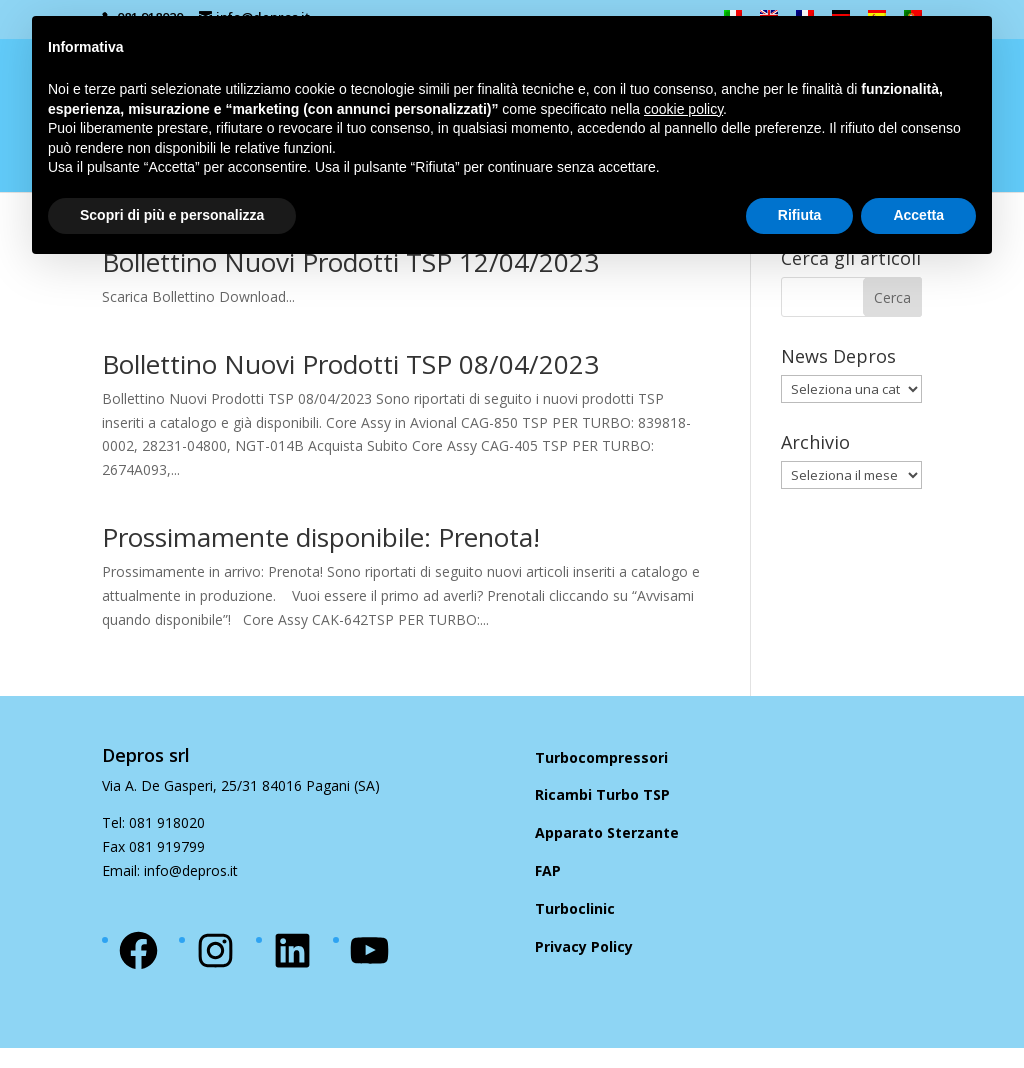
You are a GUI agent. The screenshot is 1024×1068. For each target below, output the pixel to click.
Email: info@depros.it (170, 870)
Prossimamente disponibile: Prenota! (321, 537)
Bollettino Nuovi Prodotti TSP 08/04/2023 (350, 364)
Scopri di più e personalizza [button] (172, 215)
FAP (548, 870)
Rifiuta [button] (800, 215)
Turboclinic (575, 908)
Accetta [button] (918, 215)
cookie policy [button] (683, 109)
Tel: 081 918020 (153, 822)
